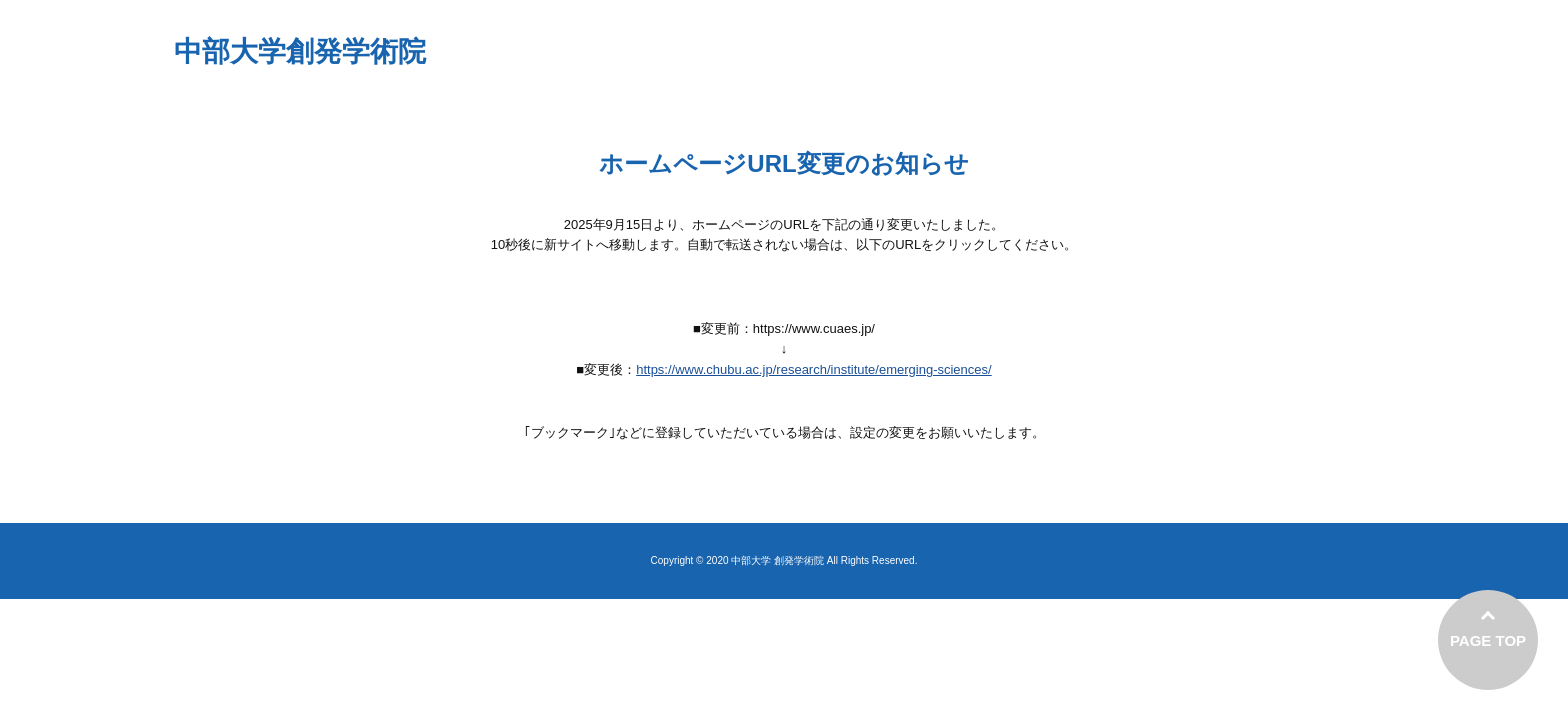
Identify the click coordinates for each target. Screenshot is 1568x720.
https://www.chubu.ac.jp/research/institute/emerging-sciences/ (814, 369)
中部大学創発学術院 (300, 51)
